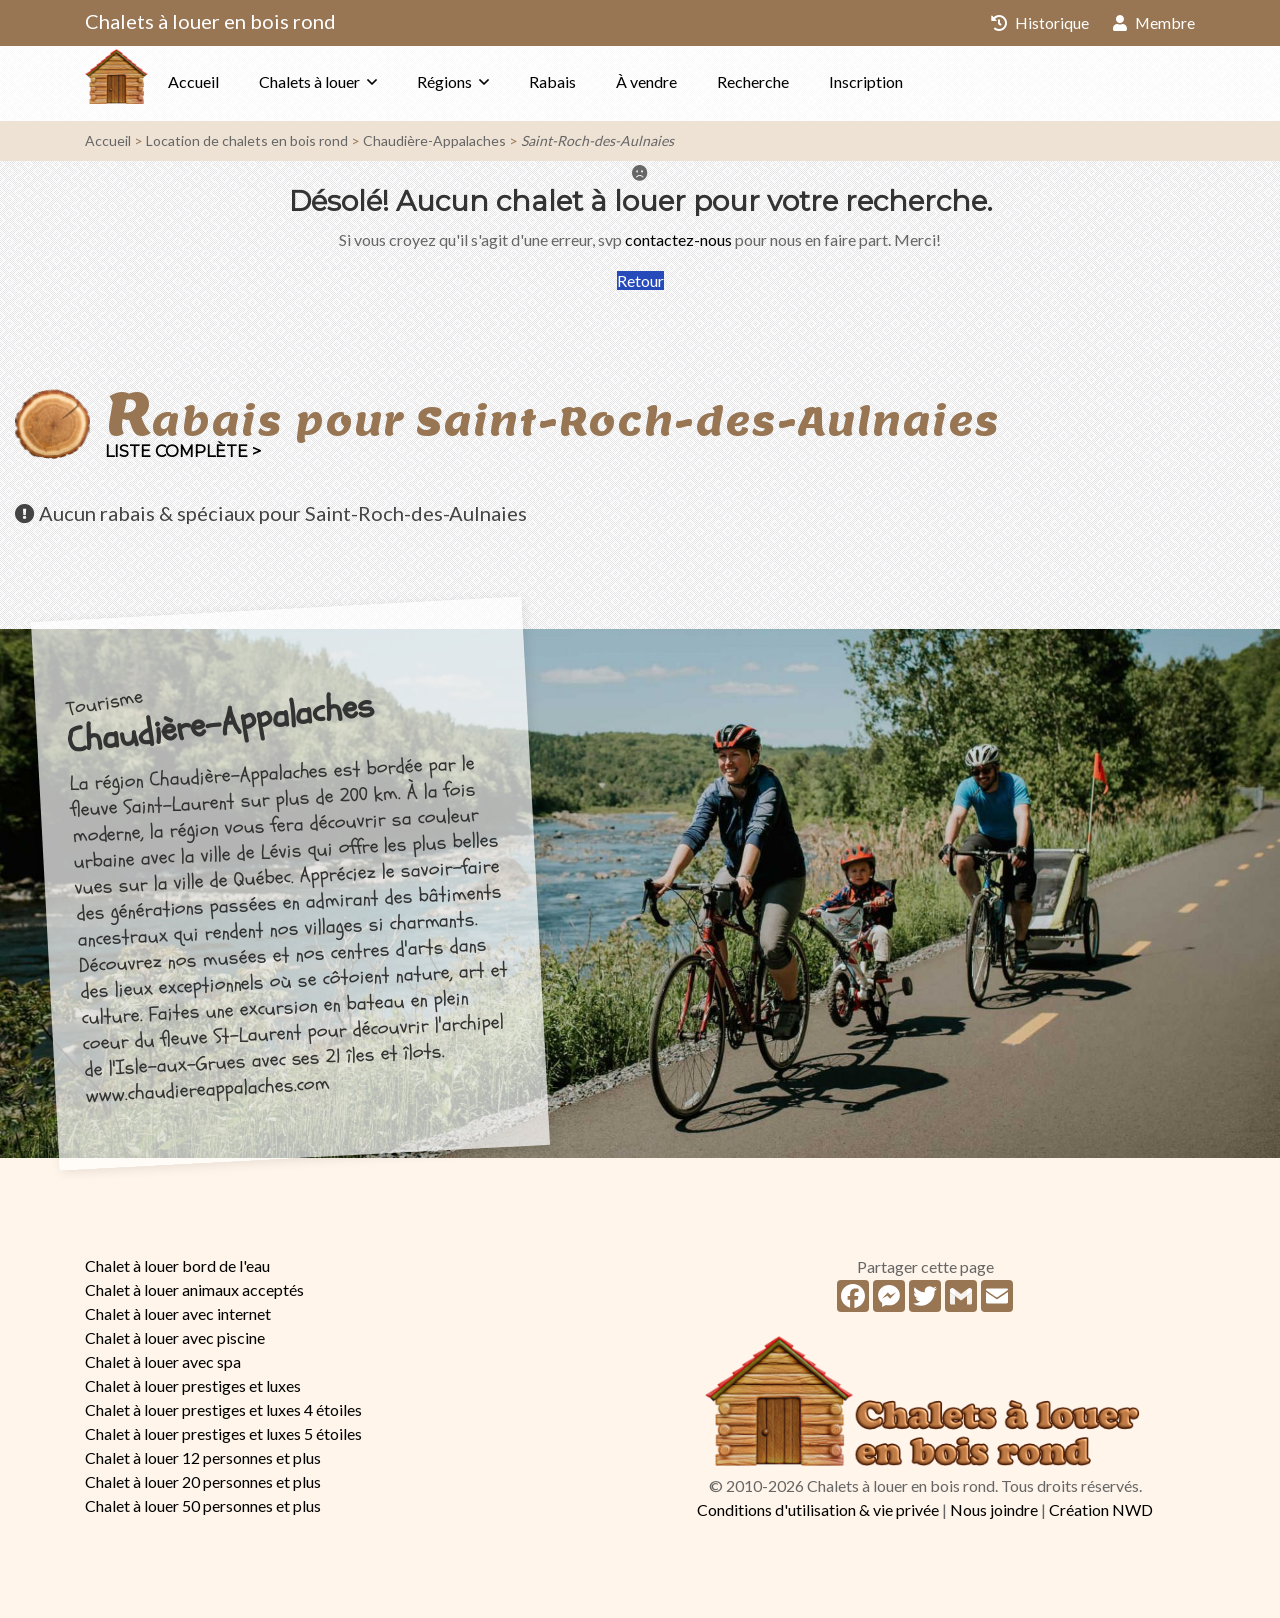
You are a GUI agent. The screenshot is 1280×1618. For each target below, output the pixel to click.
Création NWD (1101, 1509)
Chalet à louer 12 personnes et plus (203, 1457)
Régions (484, 81)
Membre (1153, 22)
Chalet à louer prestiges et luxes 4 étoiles (223, 1409)
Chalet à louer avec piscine (175, 1337)
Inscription (906, 81)
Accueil (233, 81)
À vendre (686, 81)
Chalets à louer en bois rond (210, 21)
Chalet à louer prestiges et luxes (193, 1385)
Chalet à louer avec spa (163, 1361)
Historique (1039, 22)
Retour (640, 280)
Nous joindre (994, 1509)
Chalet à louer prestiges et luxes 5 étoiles (223, 1433)
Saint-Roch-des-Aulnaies (597, 140)
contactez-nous (678, 239)
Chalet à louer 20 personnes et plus (203, 1481)
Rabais (592, 81)
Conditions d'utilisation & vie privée (818, 1509)
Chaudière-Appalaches (434, 140)
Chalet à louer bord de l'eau (177, 1265)
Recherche (793, 81)
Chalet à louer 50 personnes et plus (203, 1505)
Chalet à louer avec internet (178, 1313)
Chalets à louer (349, 81)
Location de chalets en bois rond (247, 140)
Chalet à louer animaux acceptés (194, 1289)
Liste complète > (183, 451)
